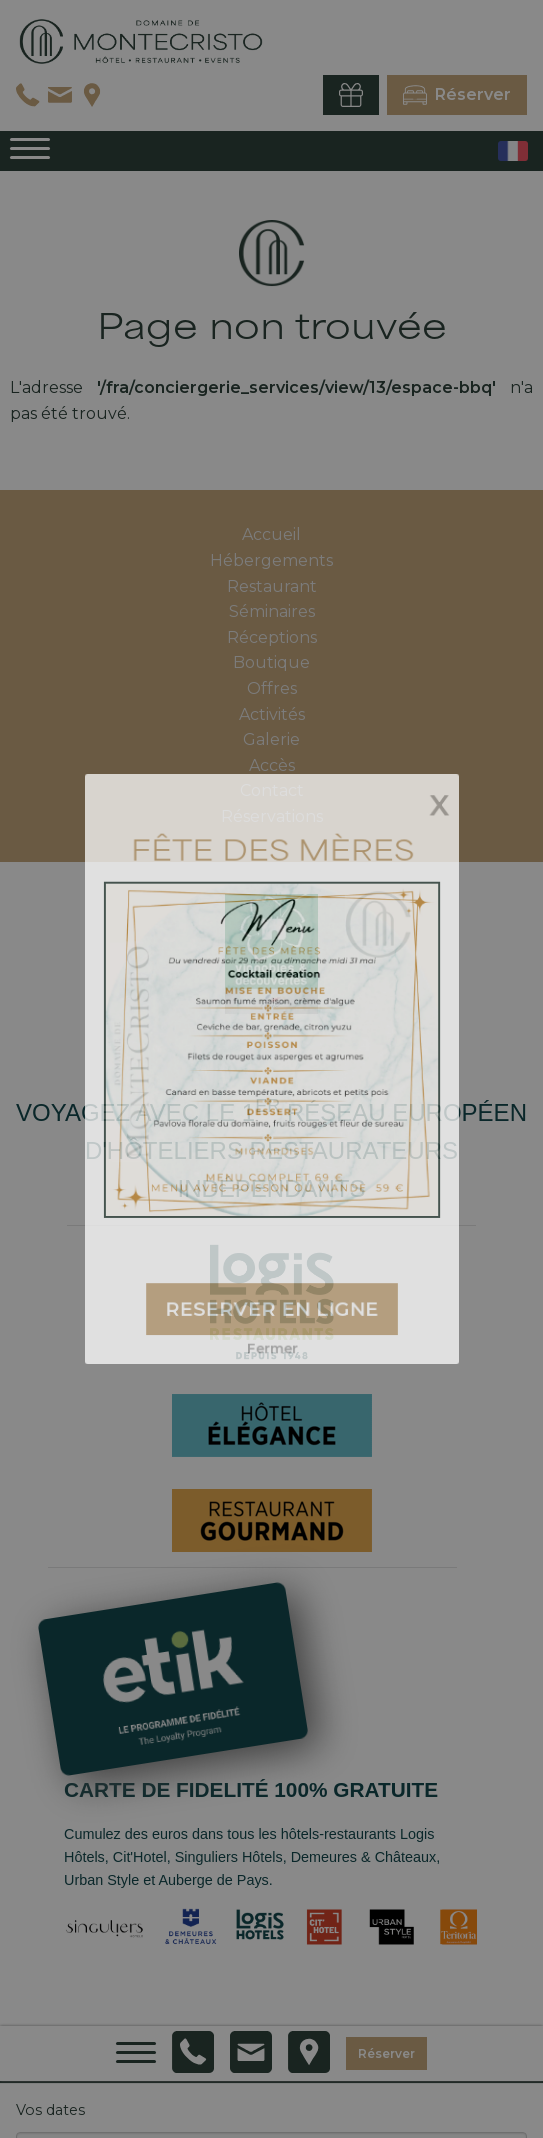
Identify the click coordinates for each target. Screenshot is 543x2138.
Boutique (271, 662)
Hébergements (271, 560)
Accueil (271, 534)
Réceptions (272, 637)
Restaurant (272, 586)
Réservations (272, 816)
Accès (272, 765)
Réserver (386, 2052)
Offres (272, 688)
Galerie (271, 739)
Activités (272, 714)
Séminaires (272, 611)
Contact (272, 790)
